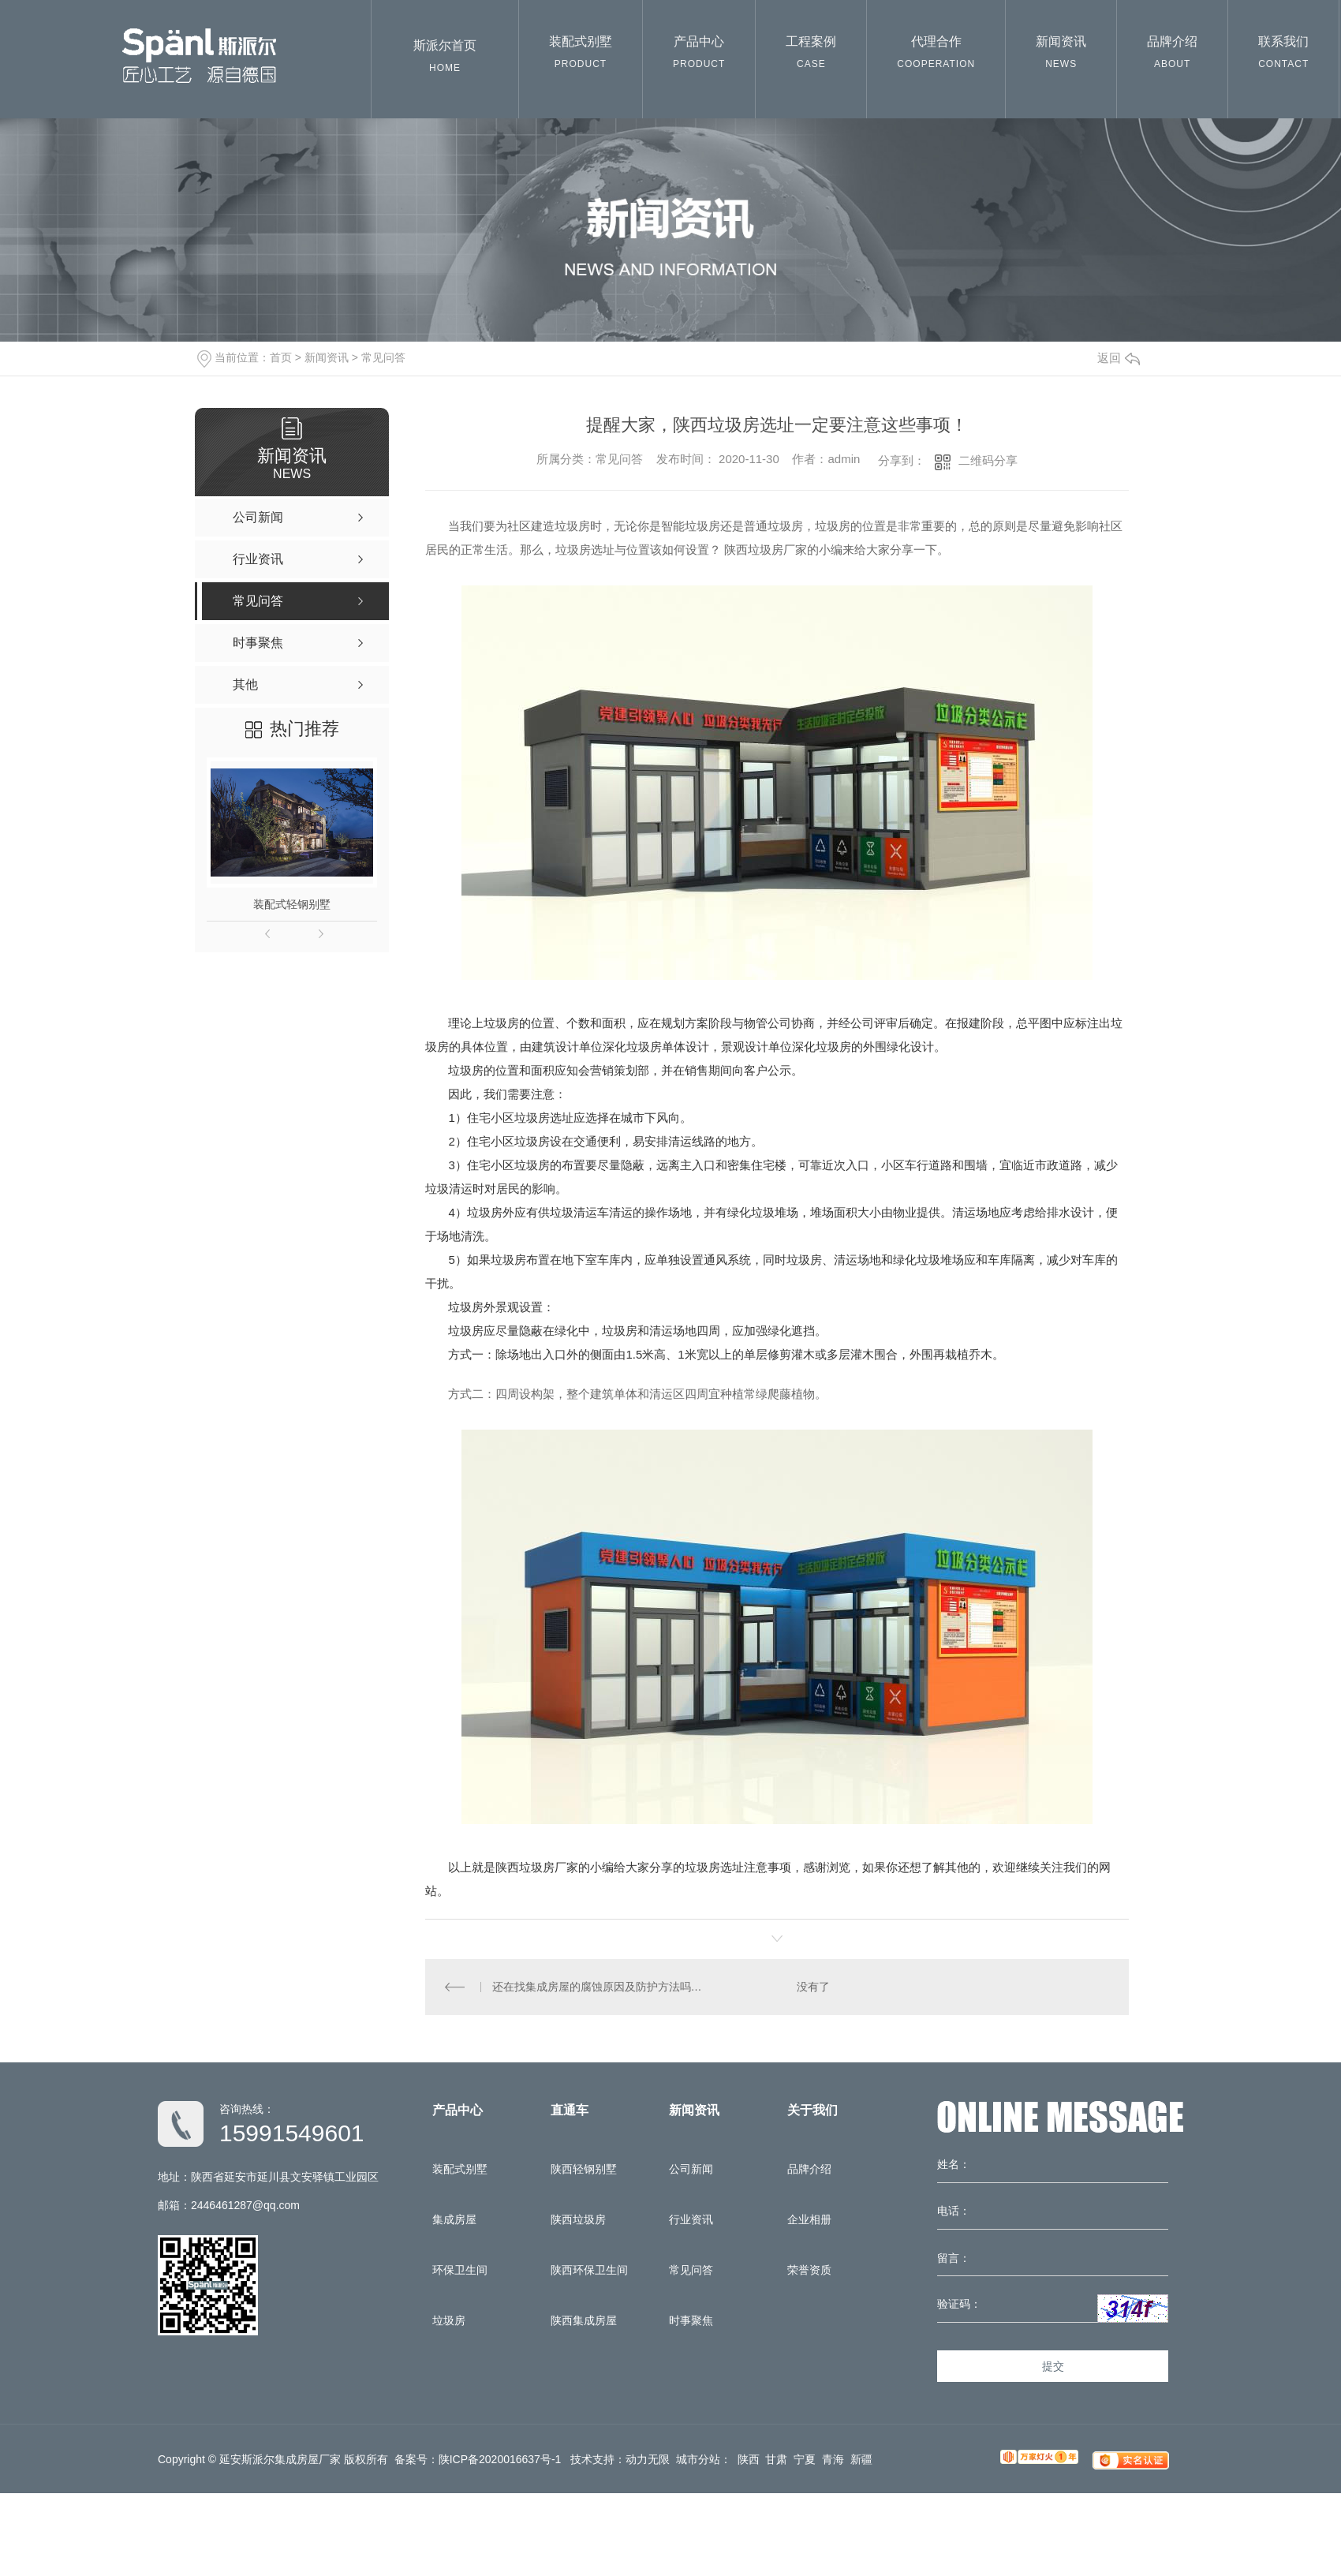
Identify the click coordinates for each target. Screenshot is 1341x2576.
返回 (1118, 358)
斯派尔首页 (444, 59)
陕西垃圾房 (578, 2219)
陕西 (749, 2459)
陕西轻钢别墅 (584, 2169)
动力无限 (648, 2459)
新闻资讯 (1061, 56)
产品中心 (699, 56)
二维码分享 (988, 460)
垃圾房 (448, 2320)
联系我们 (1283, 56)
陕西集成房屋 (584, 2320)
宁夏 (805, 2459)
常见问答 (383, 357)
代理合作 (936, 56)
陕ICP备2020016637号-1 (500, 2459)
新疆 (861, 2459)
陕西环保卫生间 (589, 2270)
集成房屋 (454, 2219)
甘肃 (776, 2459)
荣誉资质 (809, 2270)
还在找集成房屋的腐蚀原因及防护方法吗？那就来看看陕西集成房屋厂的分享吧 (601, 1986)
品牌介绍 (1172, 56)
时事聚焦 (691, 2320)
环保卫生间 (459, 2270)
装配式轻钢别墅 (292, 904)
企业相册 (809, 2219)
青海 (833, 2459)
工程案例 (811, 56)
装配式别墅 (580, 56)
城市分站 (698, 2459)
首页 (281, 357)
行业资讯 (691, 2219)
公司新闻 (691, 2169)
